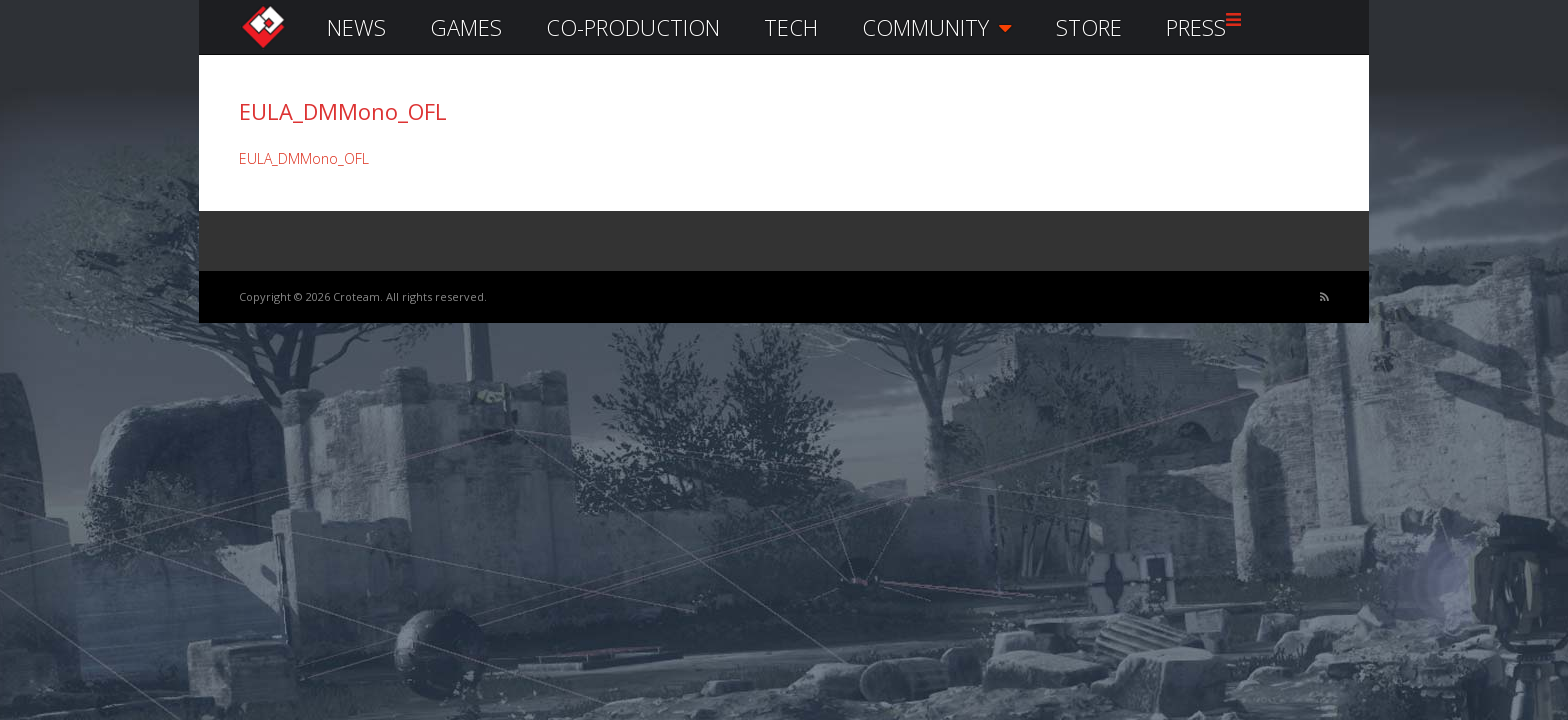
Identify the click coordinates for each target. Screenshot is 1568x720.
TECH (791, 27)
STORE (1089, 27)
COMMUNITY (937, 27)
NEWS (356, 27)
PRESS (1196, 27)
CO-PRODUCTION (633, 27)
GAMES (466, 27)
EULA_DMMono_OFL (304, 158)
